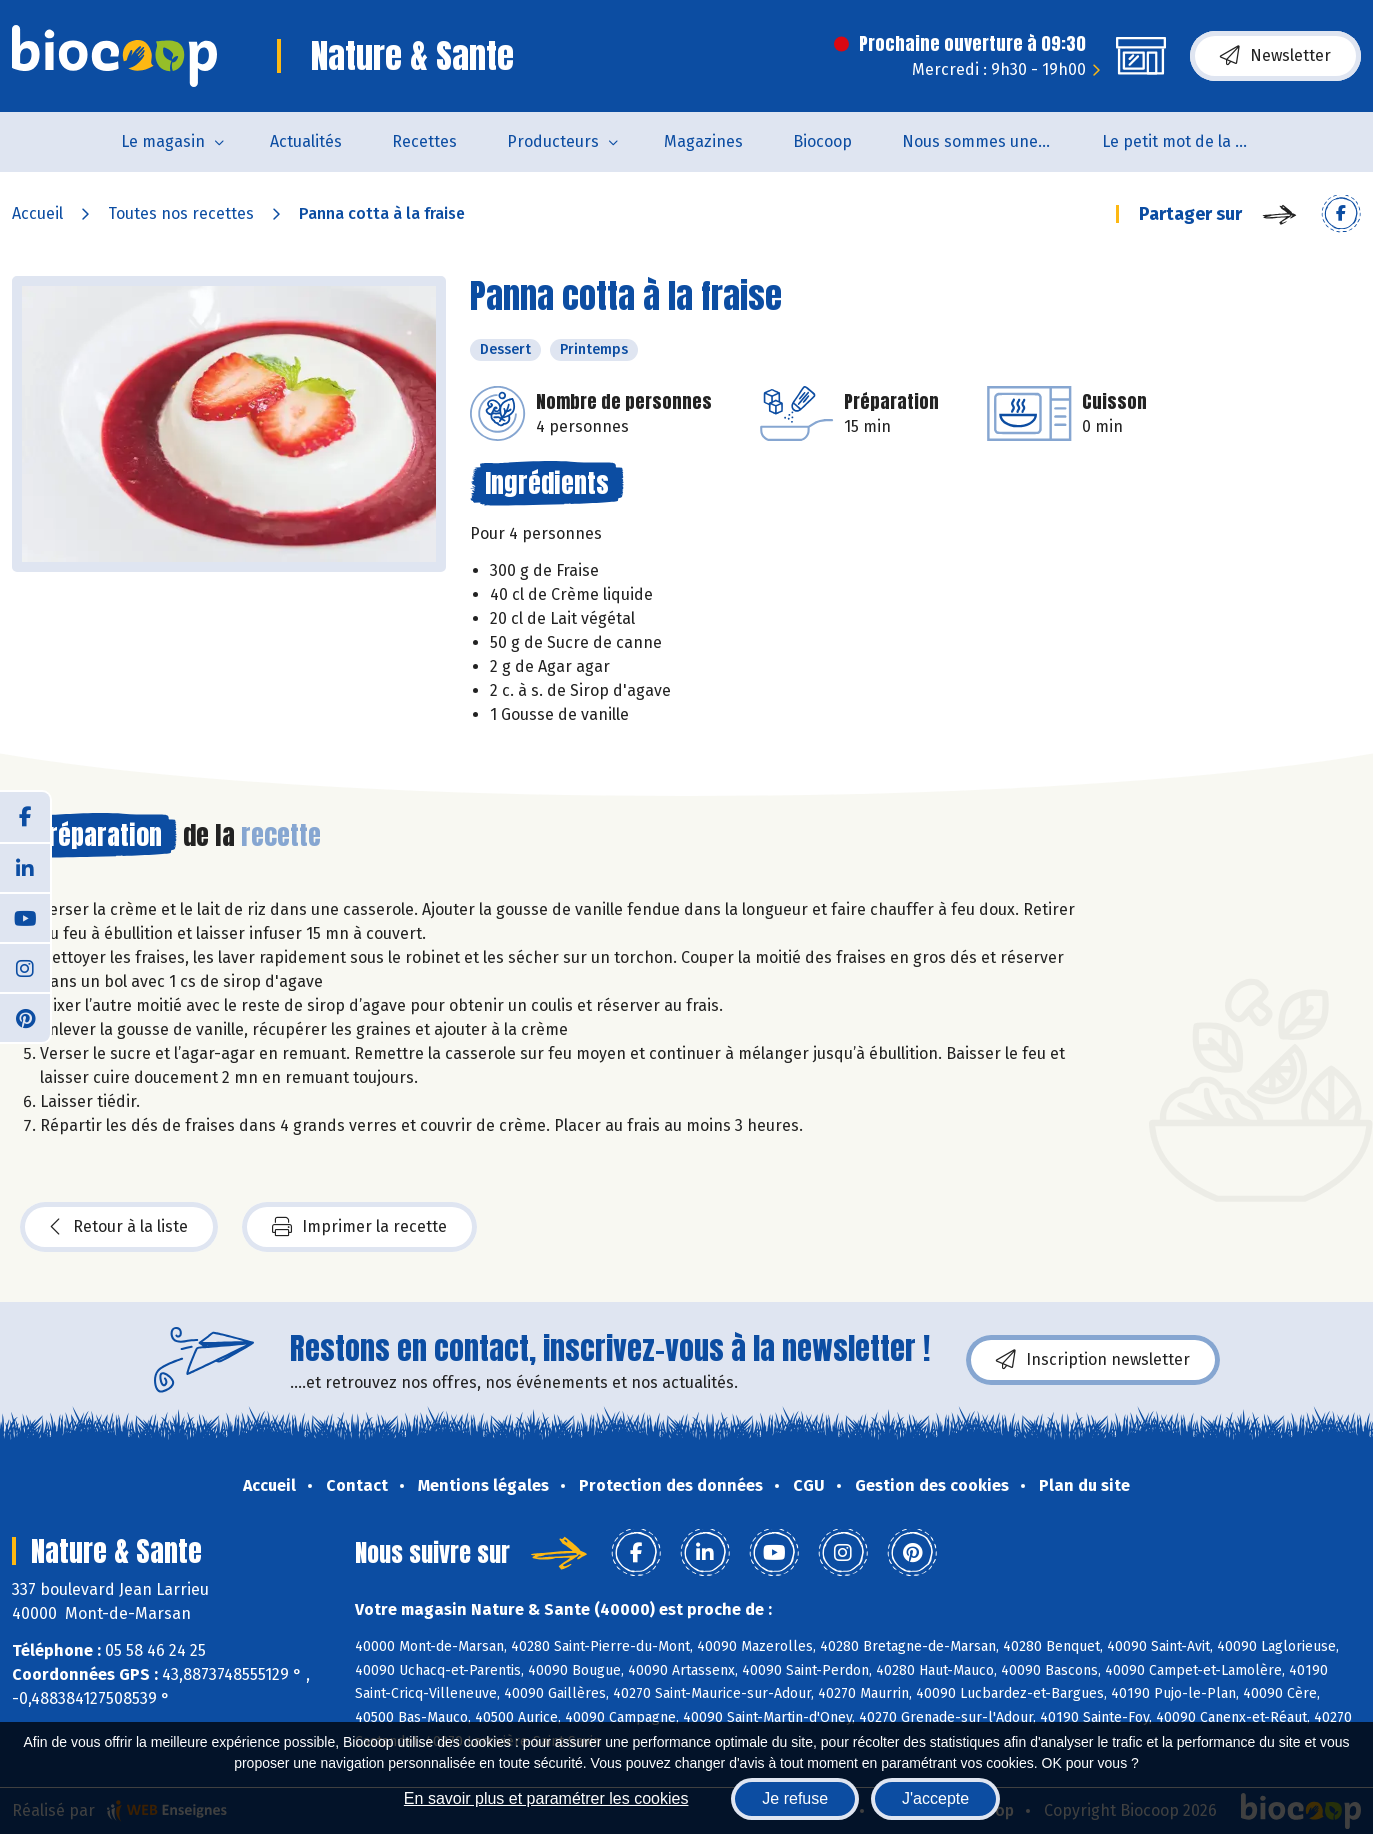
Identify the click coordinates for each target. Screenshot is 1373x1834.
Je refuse (795, 1798)
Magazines (703, 141)
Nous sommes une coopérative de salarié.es (989, 141)
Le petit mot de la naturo (1189, 141)
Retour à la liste (119, 1227)
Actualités (306, 141)
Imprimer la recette (359, 1227)
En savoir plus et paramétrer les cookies (546, 1798)
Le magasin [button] (163, 141)
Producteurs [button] (553, 141)
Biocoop (822, 141)
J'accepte (935, 1798)
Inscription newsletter (1093, 1360)
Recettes (424, 141)
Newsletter (1275, 56)
